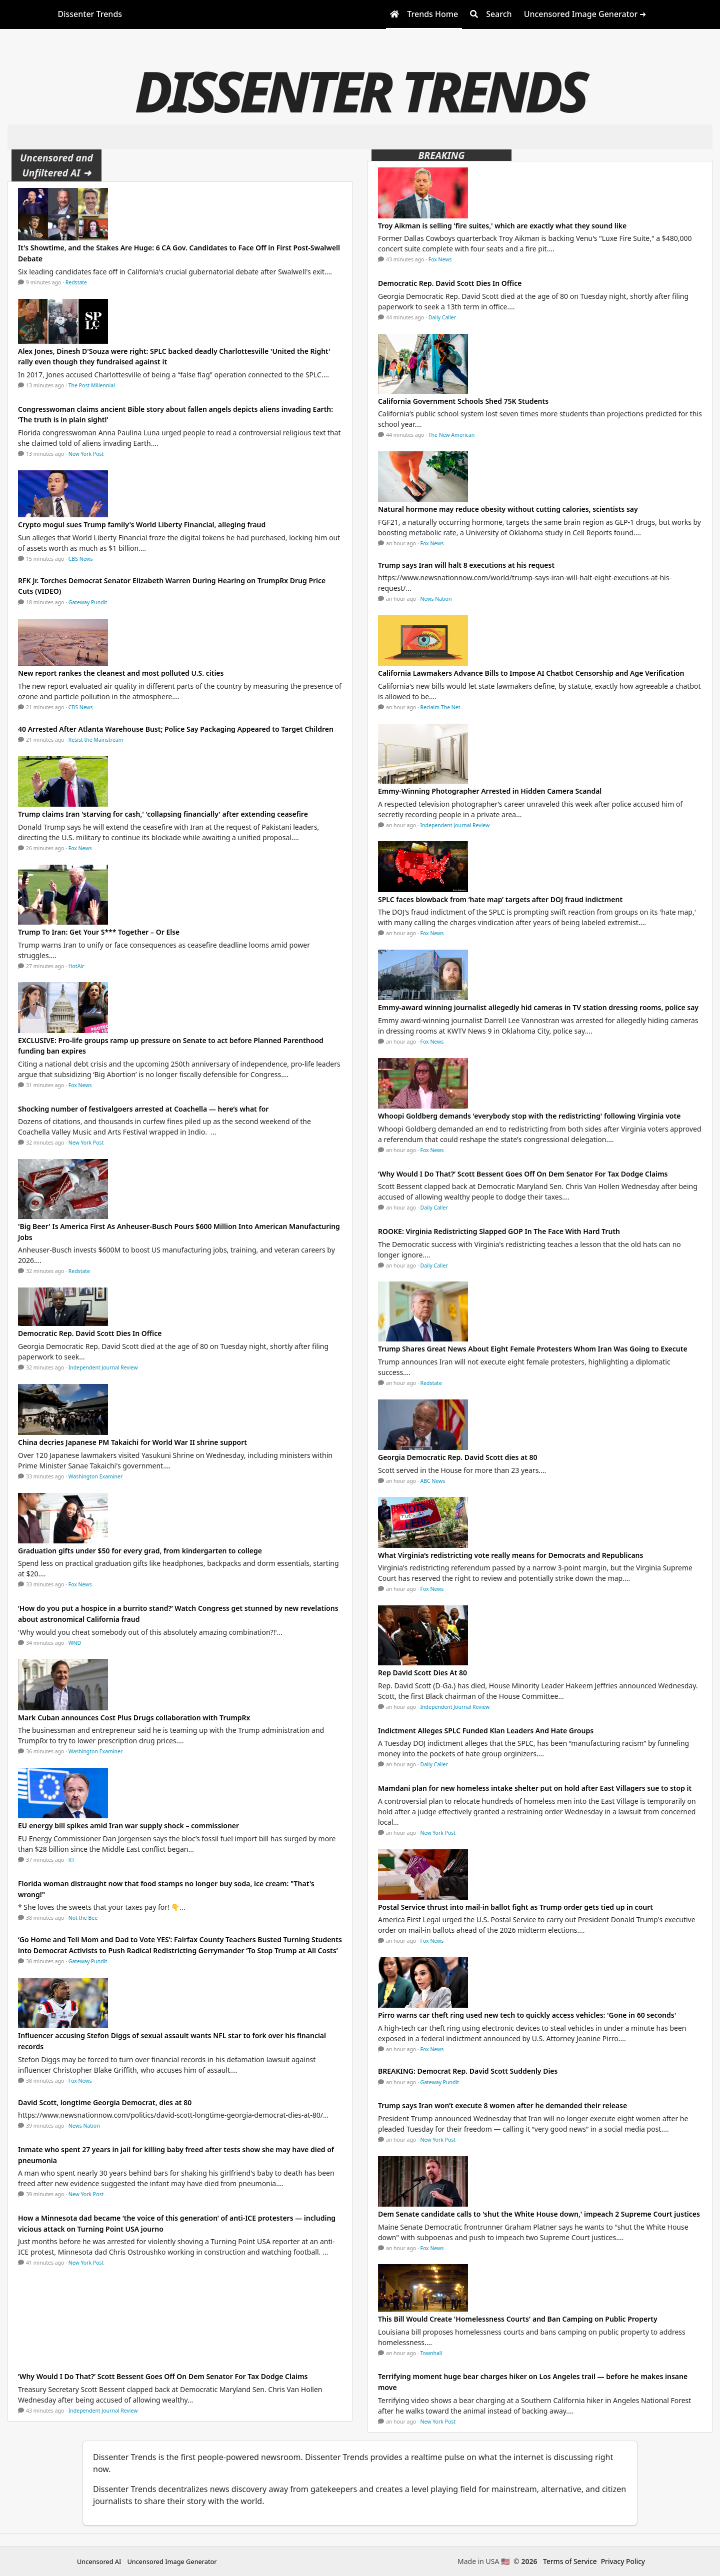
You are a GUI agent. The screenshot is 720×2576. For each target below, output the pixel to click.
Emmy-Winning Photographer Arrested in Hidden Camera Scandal (490, 791)
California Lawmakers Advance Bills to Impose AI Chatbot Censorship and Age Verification (531, 673)
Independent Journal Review (103, 1367)
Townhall (431, 2353)
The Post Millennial (91, 385)
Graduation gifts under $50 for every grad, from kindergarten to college (140, 1550)
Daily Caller (442, 317)
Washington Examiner (95, 1476)
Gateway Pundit (88, 602)
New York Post (86, 453)
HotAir (76, 966)
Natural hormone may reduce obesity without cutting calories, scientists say (508, 509)
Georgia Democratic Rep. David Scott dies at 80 (458, 1457)
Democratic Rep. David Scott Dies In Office (90, 1333)
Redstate (76, 282)
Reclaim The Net (440, 707)
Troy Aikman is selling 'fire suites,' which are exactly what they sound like (502, 225)
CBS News (80, 558)
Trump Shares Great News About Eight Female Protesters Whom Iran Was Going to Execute (533, 1348)
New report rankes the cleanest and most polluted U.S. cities (121, 673)
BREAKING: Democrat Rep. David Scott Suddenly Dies (468, 2071)
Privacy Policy (623, 2561)
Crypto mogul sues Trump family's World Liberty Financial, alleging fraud (142, 524)
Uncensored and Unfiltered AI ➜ (56, 165)
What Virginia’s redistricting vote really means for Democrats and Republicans (510, 1555)
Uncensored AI (99, 2561)
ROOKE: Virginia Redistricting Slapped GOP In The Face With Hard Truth (499, 1231)
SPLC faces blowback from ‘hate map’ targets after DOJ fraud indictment (500, 899)
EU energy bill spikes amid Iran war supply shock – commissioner (128, 1825)
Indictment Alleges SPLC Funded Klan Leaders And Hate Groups (486, 1730)
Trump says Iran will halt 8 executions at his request (466, 565)
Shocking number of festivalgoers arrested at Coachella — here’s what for (143, 1109)
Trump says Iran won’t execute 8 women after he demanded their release (502, 2105)
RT (71, 1859)
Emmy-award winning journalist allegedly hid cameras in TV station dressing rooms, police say (538, 1007)
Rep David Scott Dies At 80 (422, 1672)
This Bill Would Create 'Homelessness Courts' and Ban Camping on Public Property (518, 2319)
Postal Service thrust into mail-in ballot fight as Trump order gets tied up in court (515, 1907)
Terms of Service (570, 2561)
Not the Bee (83, 1917)
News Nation (84, 2125)
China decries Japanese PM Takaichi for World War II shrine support (132, 1442)
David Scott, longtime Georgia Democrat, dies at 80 (105, 2102)
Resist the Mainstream (96, 739)
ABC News (433, 1480)
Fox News (80, 848)
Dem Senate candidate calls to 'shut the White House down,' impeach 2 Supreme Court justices (539, 2214)
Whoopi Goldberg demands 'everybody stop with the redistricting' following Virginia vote (529, 1116)
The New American (451, 434)
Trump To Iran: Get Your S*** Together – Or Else (99, 932)
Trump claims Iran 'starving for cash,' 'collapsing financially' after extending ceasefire (163, 814)
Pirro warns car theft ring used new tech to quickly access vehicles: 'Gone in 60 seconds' (527, 2015)
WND (74, 1642)
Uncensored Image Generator (171, 2561)
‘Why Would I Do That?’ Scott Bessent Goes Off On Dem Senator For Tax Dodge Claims (163, 2376)
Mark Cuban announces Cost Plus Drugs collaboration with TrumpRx (134, 1717)
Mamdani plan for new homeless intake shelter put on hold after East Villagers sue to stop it (535, 1788)
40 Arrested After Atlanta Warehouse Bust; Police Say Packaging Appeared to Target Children (176, 729)
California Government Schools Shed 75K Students (463, 401)
